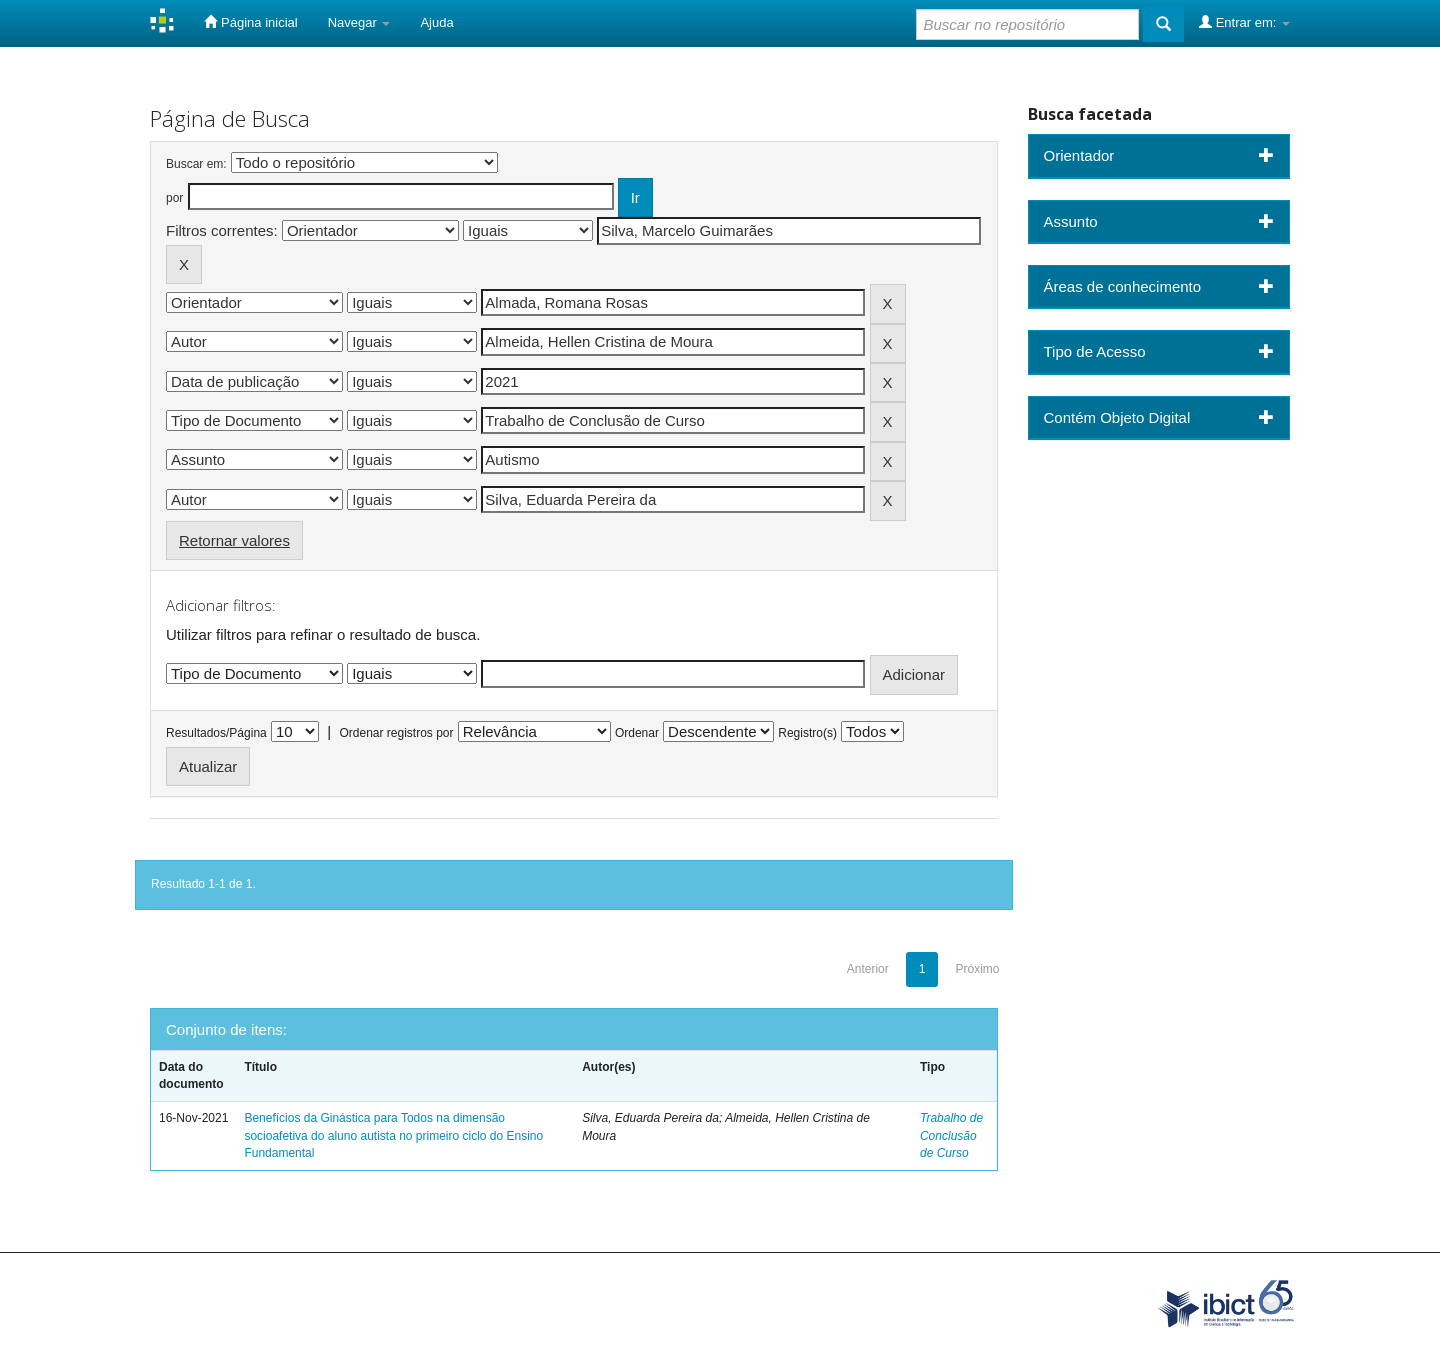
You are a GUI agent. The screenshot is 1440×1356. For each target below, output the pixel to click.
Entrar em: (1244, 22)
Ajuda (436, 22)
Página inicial (250, 22)
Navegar (359, 22)
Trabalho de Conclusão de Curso (951, 1135)
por (174, 198)
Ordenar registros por (396, 733)
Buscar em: (196, 164)
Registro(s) (807, 733)
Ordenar (637, 733)
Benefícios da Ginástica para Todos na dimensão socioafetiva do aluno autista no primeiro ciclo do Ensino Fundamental (393, 1135)
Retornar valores (234, 540)
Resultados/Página (216, 733)
